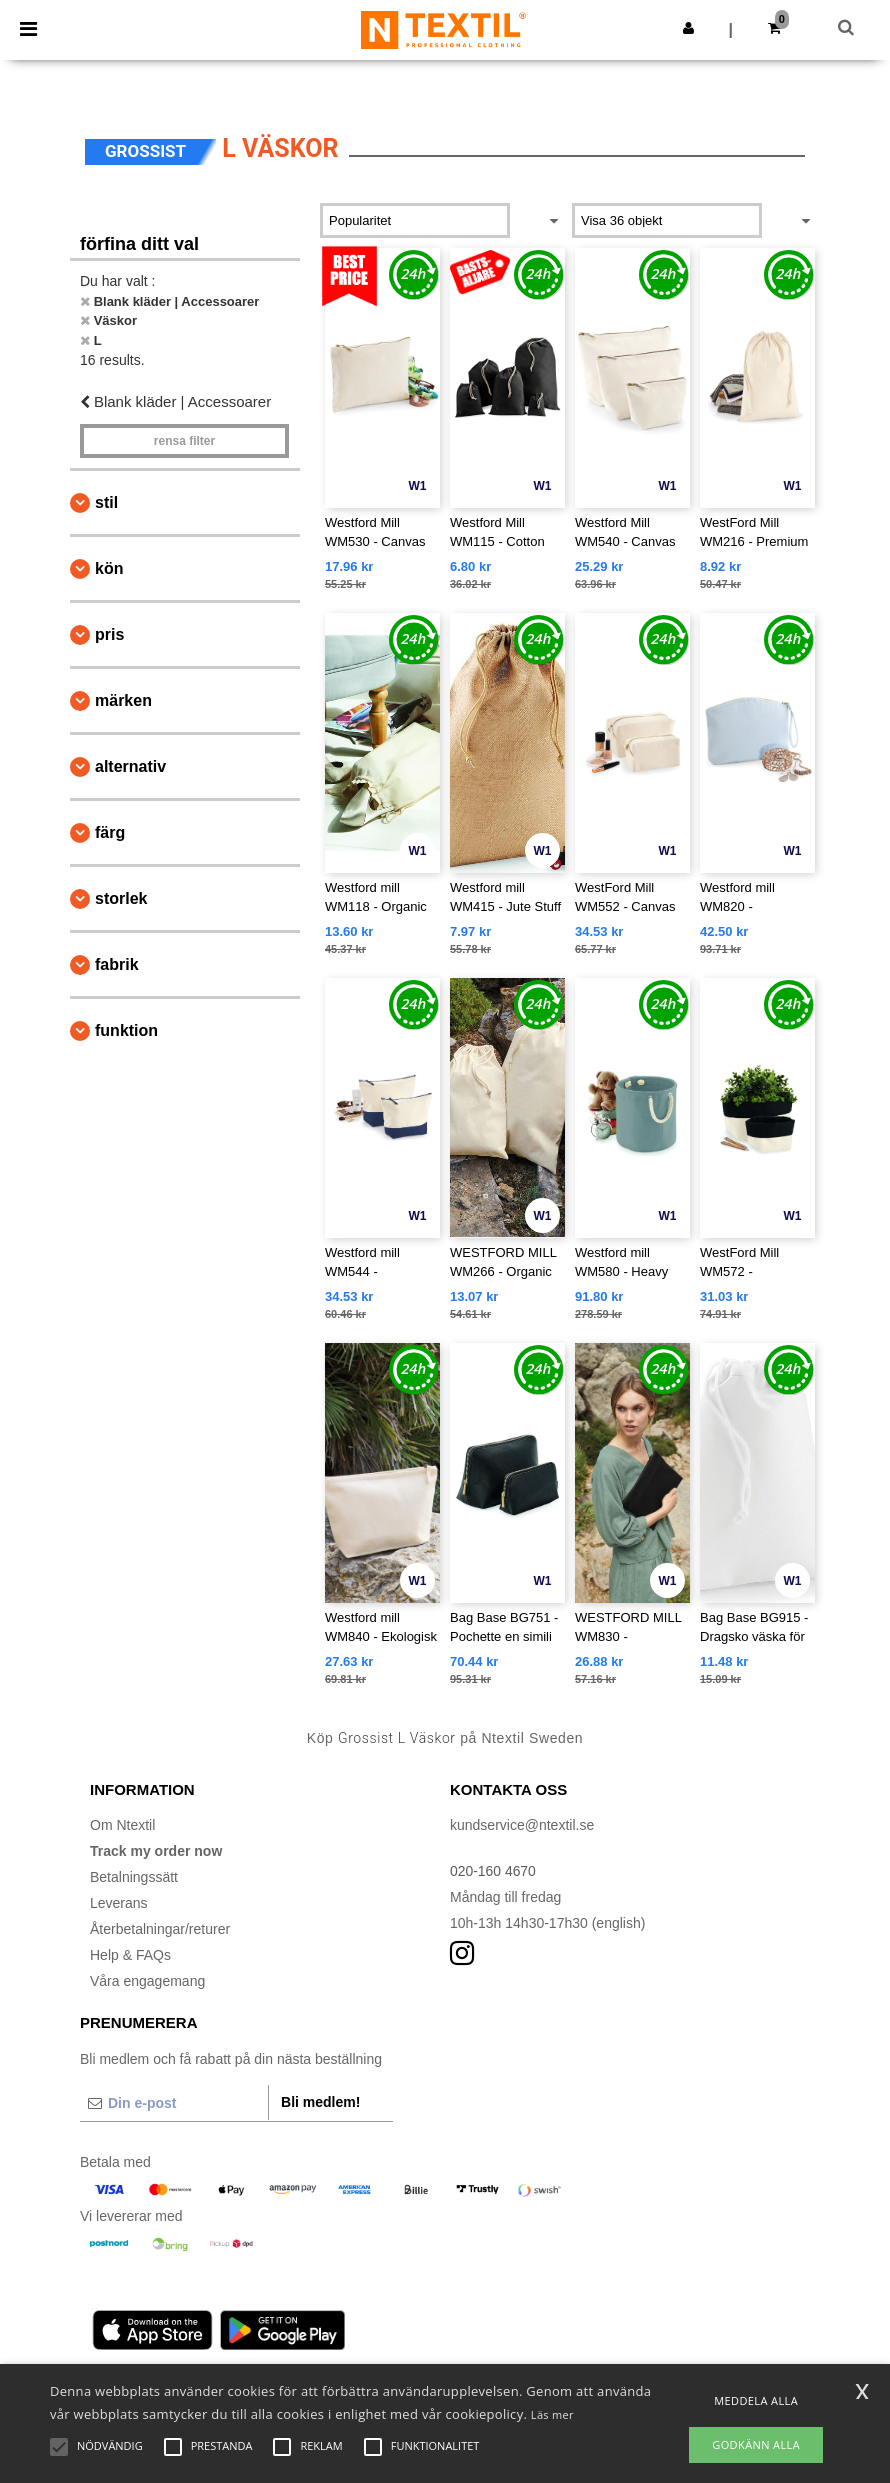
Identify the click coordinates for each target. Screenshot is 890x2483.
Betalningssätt (134, 1877)
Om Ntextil (122, 1825)
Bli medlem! (320, 2102)
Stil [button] (106, 502)
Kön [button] (109, 568)
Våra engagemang (147, 1981)
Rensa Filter (184, 441)
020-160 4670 (493, 1871)
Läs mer (552, 2414)
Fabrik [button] (117, 964)
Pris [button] (109, 634)
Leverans (119, 1903)
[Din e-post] (174, 2103)
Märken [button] (123, 700)
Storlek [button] (121, 898)
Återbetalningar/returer (160, 1929)
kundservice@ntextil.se (522, 1825)
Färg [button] (110, 832)
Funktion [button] (126, 1030)
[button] (688, 28)
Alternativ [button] (130, 766)
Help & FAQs (130, 1955)
